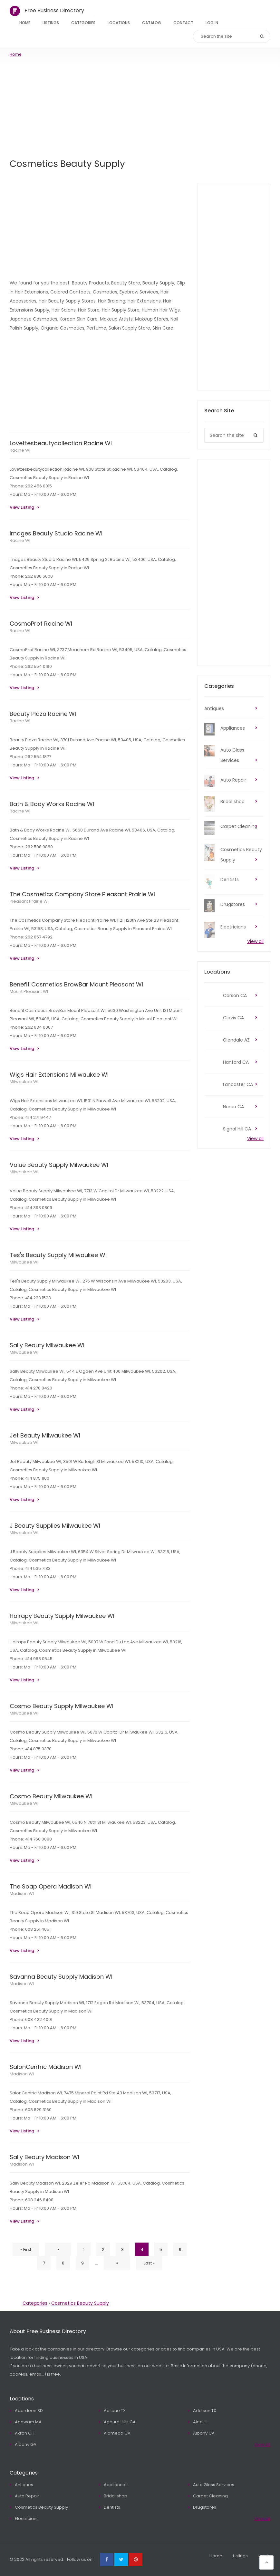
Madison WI (22, 1893)
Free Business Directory (54, 10)
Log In (212, 22)
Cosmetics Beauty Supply (241, 854)
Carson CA (235, 995)
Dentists (229, 879)
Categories (83, 22)
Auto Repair (233, 780)
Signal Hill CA (237, 1129)
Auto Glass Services (232, 755)
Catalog (151, 22)
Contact (183, 22)
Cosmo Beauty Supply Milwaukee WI (61, 1706)
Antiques (214, 708)
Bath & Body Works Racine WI (52, 804)
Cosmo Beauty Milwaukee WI (51, 1796)
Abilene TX (115, 2411)
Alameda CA (117, 2433)
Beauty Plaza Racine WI (43, 714)
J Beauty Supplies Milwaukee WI (55, 1526)
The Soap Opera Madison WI (51, 1886)
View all (255, 941)
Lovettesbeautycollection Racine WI (61, 443)
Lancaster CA (238, 1084)
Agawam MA (28, 2422)
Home (24, 22)
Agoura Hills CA (120, 2422)
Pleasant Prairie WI (29, 901)
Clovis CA (233, 1017)
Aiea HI (200, 2422)
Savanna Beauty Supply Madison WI (61, 1977)
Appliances (232, 728)
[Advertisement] (140, 106)
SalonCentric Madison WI (46, 2067)
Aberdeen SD (29, 2411)
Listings (51, 22)
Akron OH (24, 2433)
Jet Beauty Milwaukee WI (45, 1435)
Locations (119, 22)
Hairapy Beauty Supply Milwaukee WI (62, 1616)
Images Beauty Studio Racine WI (56, 533)
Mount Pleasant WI (29, 991)
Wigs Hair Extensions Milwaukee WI (59, 1075)
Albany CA (204, 2433)
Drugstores (232, 904)
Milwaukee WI (24, 1082)
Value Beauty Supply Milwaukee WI (59, 1165)
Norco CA (233, 1106)
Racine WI (20, 450)
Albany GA (25, 2444)
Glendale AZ (236, 1040)
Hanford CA (236, 1062)
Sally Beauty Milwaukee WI (47, 1345)
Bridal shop (232, 801)
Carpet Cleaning (238, 826)
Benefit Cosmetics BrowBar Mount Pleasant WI (76, 984)
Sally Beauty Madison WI (44, 2157)
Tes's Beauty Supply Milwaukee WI (58, 1255)
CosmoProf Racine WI (41, 624)
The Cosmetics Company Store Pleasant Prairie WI (82, 894)
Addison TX (204, 2411)
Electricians (233, 927)
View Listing (22, 507)
